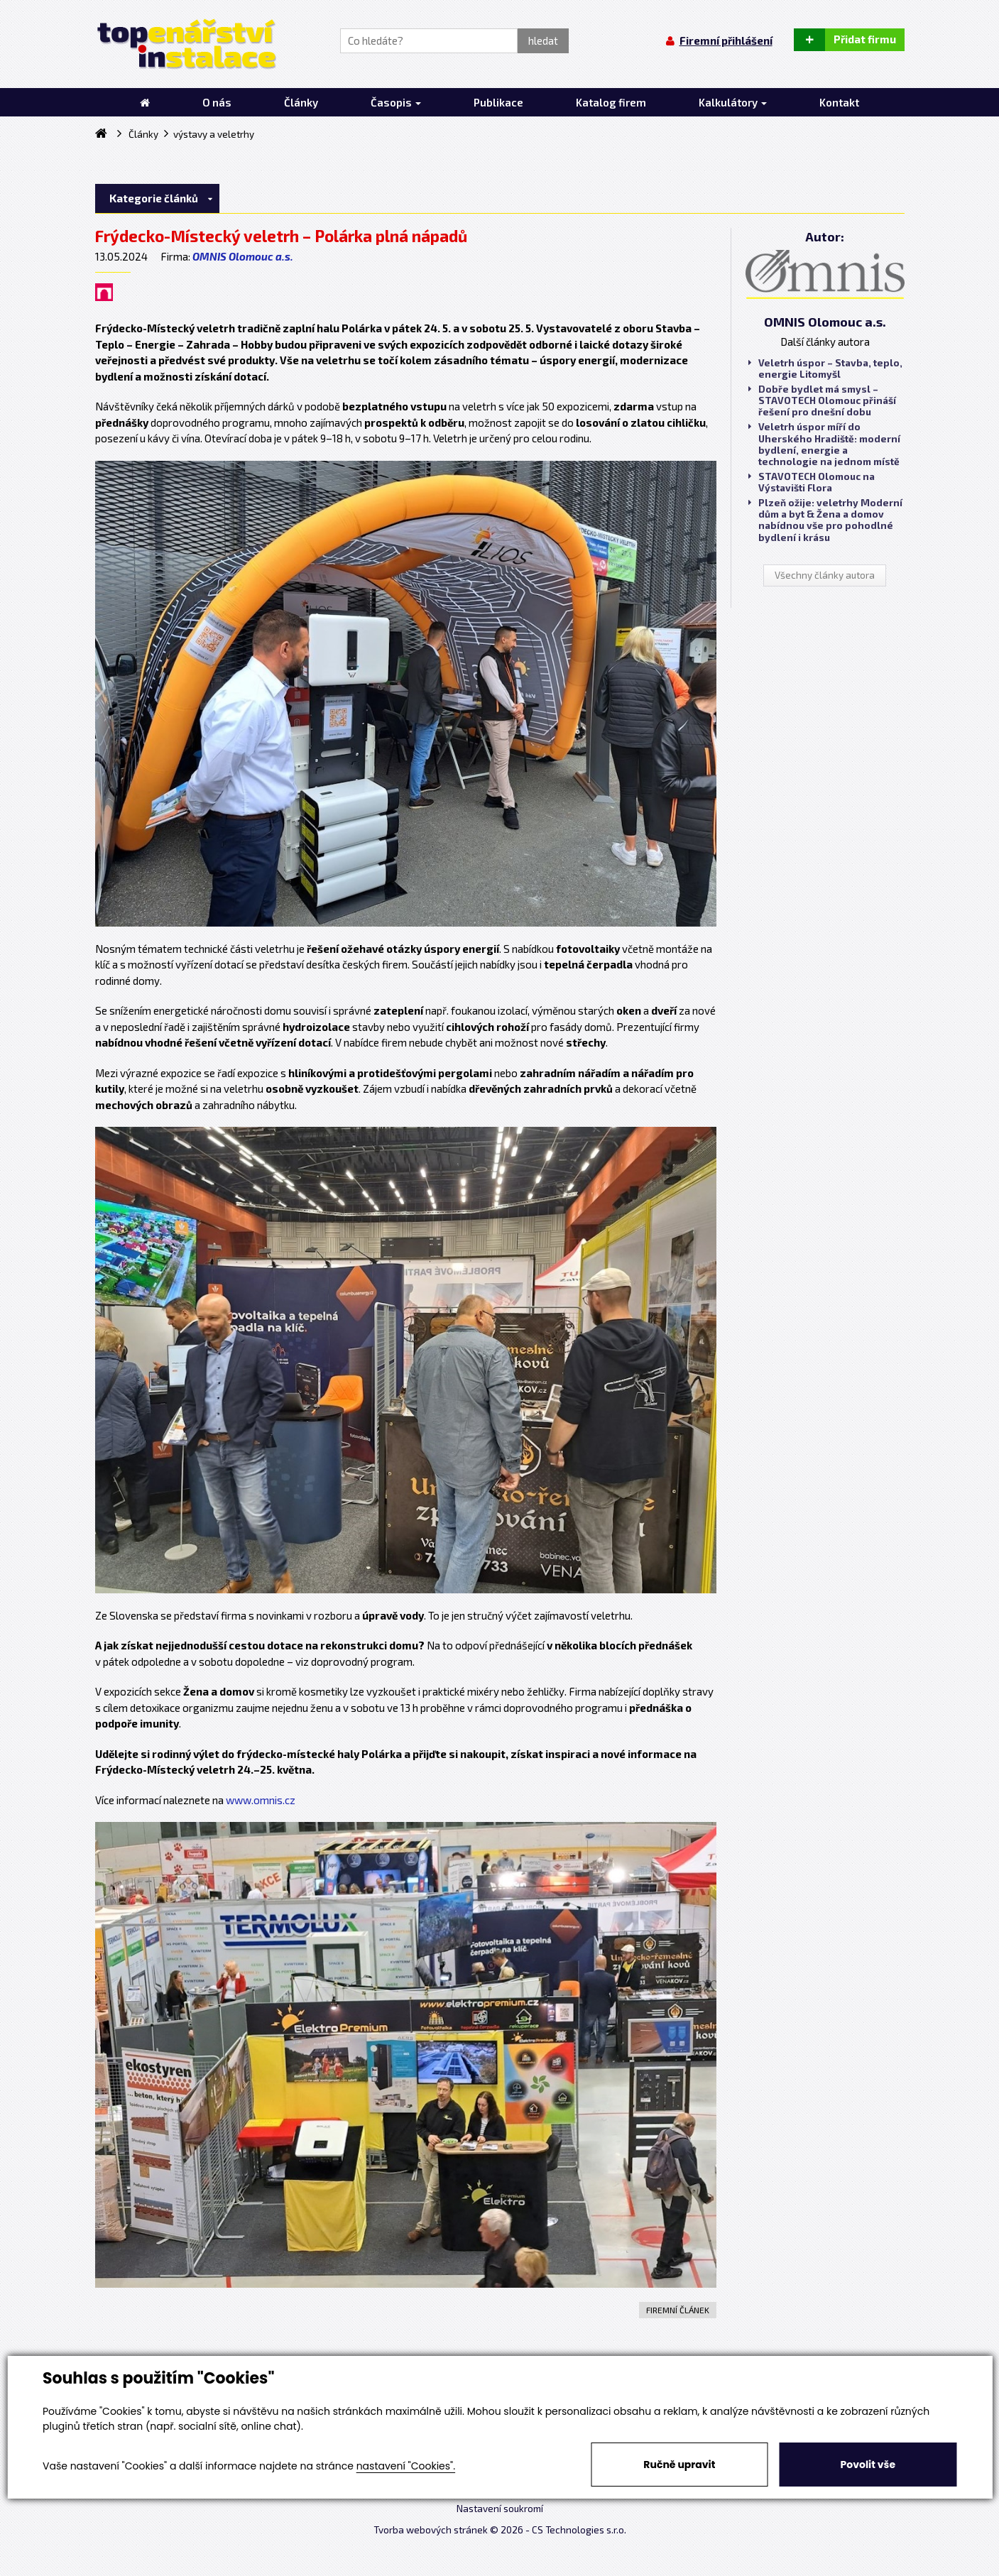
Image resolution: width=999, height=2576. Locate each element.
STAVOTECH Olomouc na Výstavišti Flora (811, 482)
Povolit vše (868, 2464)
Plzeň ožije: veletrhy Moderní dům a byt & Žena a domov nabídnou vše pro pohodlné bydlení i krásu (825, 520)
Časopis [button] (396, 102)
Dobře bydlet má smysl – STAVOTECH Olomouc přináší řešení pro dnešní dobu (822, 400)
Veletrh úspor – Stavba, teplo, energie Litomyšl (825, 368)
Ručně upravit (679, 2464)
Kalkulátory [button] (733, 102)
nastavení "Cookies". (405, 2466)
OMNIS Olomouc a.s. (242, 256)
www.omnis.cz (260, 1800)
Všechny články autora (825, 575)
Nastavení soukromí (500, 2508)
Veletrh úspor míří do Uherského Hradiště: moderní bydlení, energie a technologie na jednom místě (824, 444)
